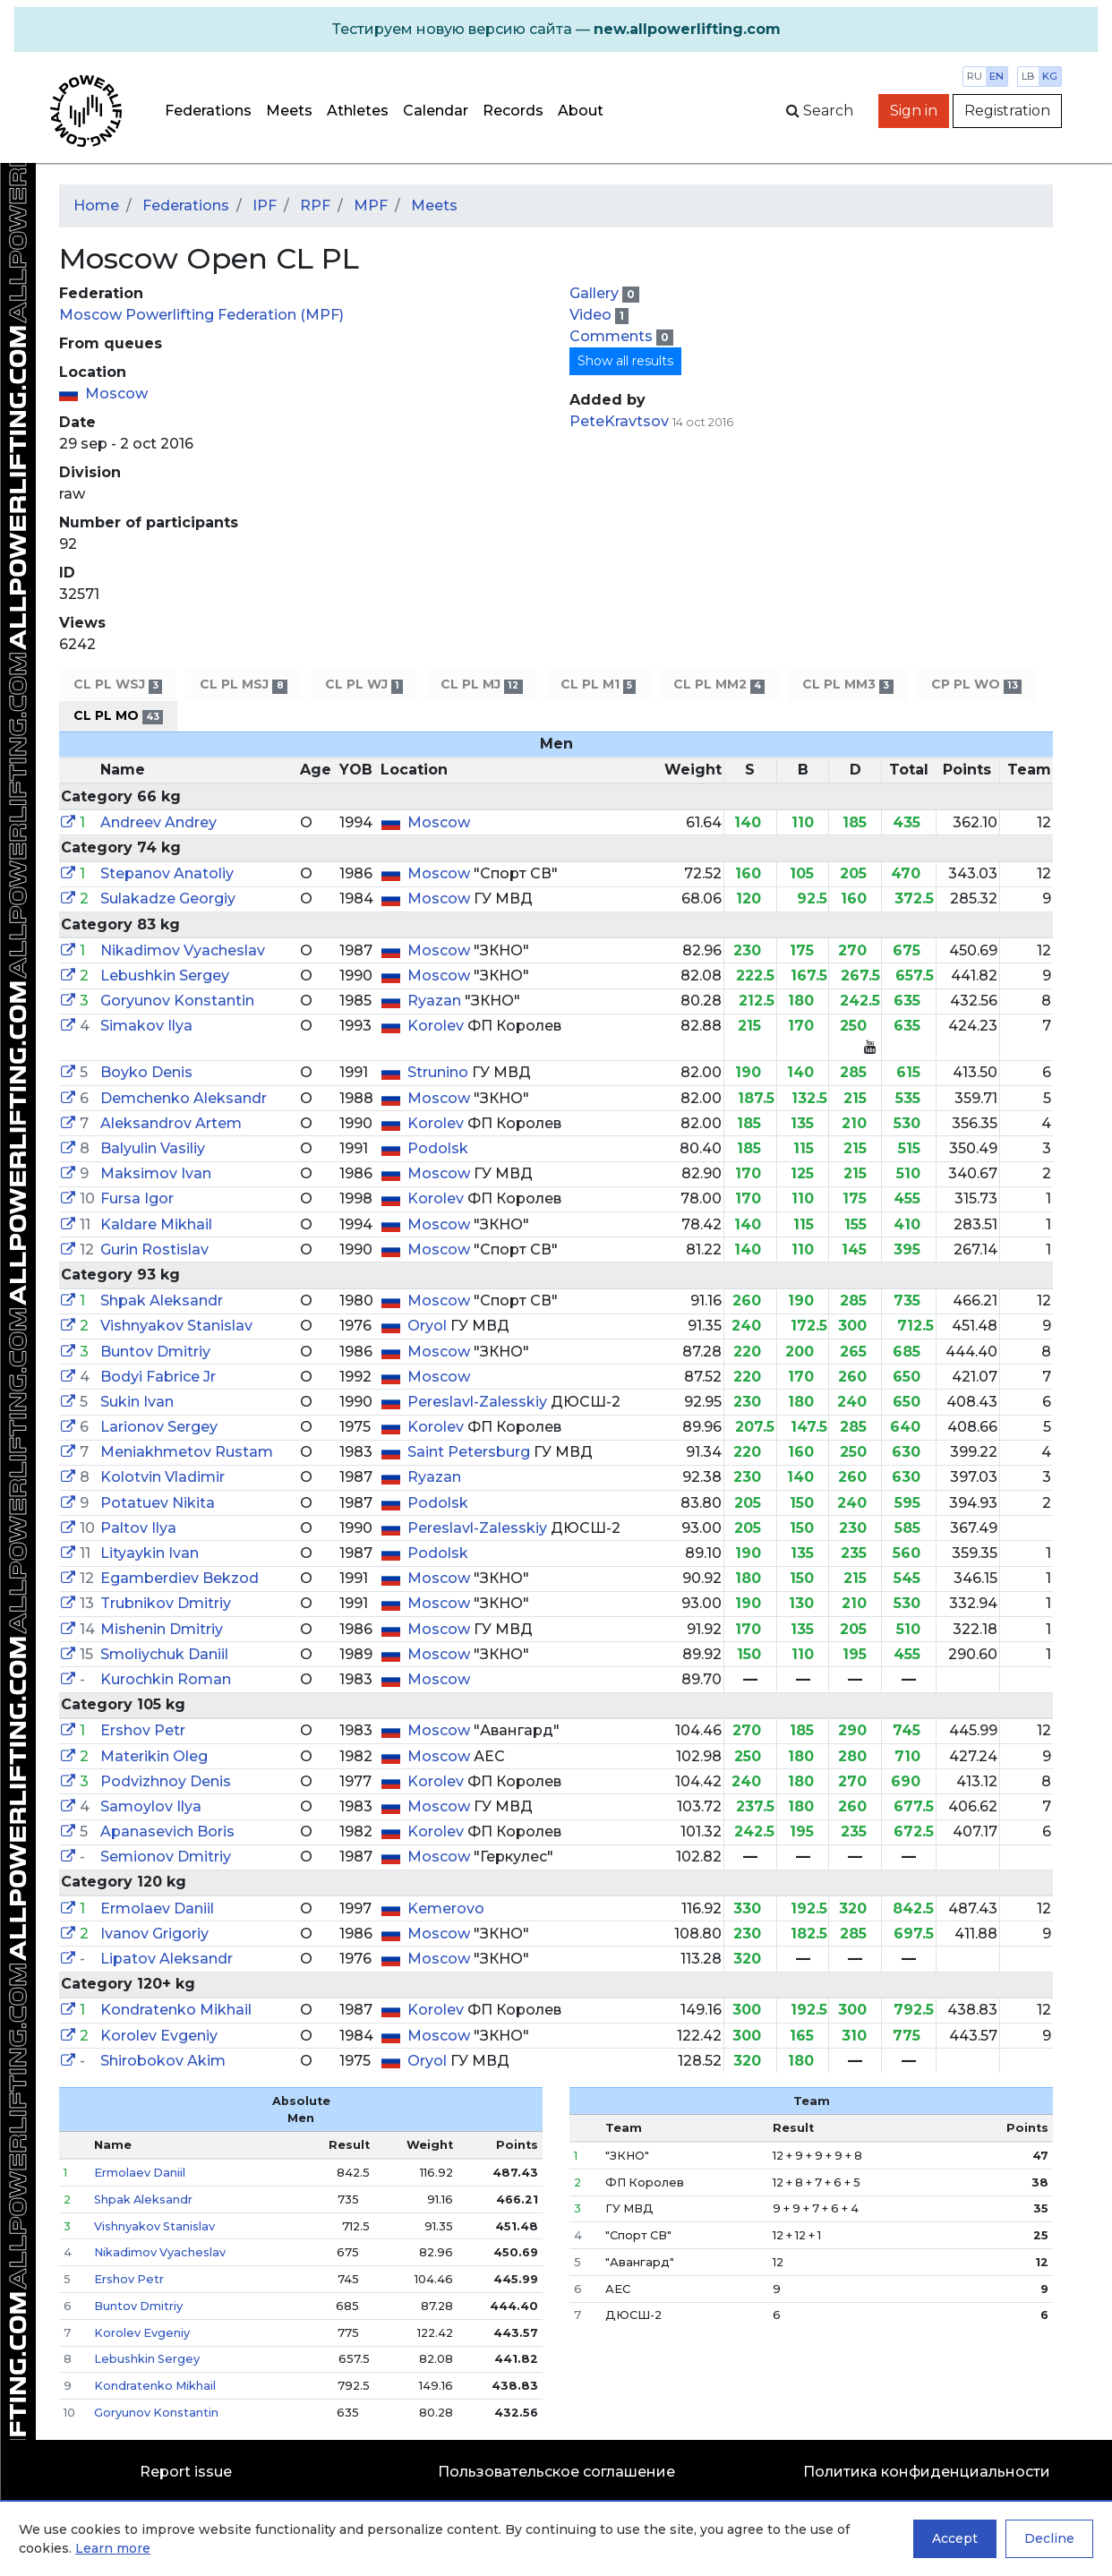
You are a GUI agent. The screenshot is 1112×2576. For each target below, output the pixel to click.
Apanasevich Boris (167, 1831)
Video (592, 314)
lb (1028, 76)
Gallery (595, 293)
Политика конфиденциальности (926, 2471)
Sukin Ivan (137, 1401)
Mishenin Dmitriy (161, 1629)
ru (974, 76)
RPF (315, 205)
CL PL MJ (481, 684)
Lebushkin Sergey (164, 975)
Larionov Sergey (159, 1426)
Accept (955, 2538)
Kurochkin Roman (165, 1679)
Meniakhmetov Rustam (186, 1451)
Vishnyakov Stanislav (176, 1325)
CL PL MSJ (243, 684)
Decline (1049, 2538)
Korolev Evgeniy (159, 2035)
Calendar (435, 110)
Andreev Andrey (158, 822)
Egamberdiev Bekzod (179, 1578)
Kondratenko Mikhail (176, 2009)
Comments (612, 336)
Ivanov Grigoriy (154, 1933)
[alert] (556, 29)
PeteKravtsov (619, 421)
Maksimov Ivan (155, 1173)
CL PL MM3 (847, 684)
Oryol (428, 1325)
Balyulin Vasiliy (152, 1148)
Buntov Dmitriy (155, 1351)
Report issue (186, 2471)
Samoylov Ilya (150, 1806)
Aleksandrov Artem (171, 1123)
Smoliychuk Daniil (164, 1654)
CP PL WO (976, 684)
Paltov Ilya (138, 1527)
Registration (1007, 110)
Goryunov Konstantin (177, 1000)
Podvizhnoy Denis (165, 1781)
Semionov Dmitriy (165, 1856)
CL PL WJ (364, 684)
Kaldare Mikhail (156, 1224)
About (580, 110)
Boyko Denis (146, 1072)
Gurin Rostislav (154, 1249)
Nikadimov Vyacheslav (182, 950)
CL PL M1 (598, 684)
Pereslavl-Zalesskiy (479, 1401)
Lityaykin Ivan (149, 1553)
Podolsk (437, 1148)
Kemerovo (445, 1908)
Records (513, 110)
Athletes (358, 110)
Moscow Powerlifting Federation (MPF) (201, 314)
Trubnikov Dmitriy (165, 1603)
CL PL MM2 (719, 684)
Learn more (112, 2548)
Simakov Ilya (146, 1025)
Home (96, 205)
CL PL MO (118, 715)
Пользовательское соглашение (556, 2471)
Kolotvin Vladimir (162, 1476)
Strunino (439, 1072)
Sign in (913, 110)
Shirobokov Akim (163, 2060)
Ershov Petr (142, 1730)
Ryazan (436, 1000)
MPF (371, 205)
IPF (264, 205)
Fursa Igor (137, 1198)
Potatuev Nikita (157, 1502)
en (996, 76)
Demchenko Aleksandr (183, 1098)
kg (1049, 76)
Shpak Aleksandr (161, 1300)
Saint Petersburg (470, 1451)
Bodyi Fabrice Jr (158, 1376)
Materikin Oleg (154, 1756)
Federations (208, 110)
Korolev (437, 1025)
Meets (289, 110)
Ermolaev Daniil (157, 1908)
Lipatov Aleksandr (166, 1958)
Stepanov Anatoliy (167, 873)
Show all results (625, 361)
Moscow (116, 393)
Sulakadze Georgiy (167, 898)
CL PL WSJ (117, 684)
